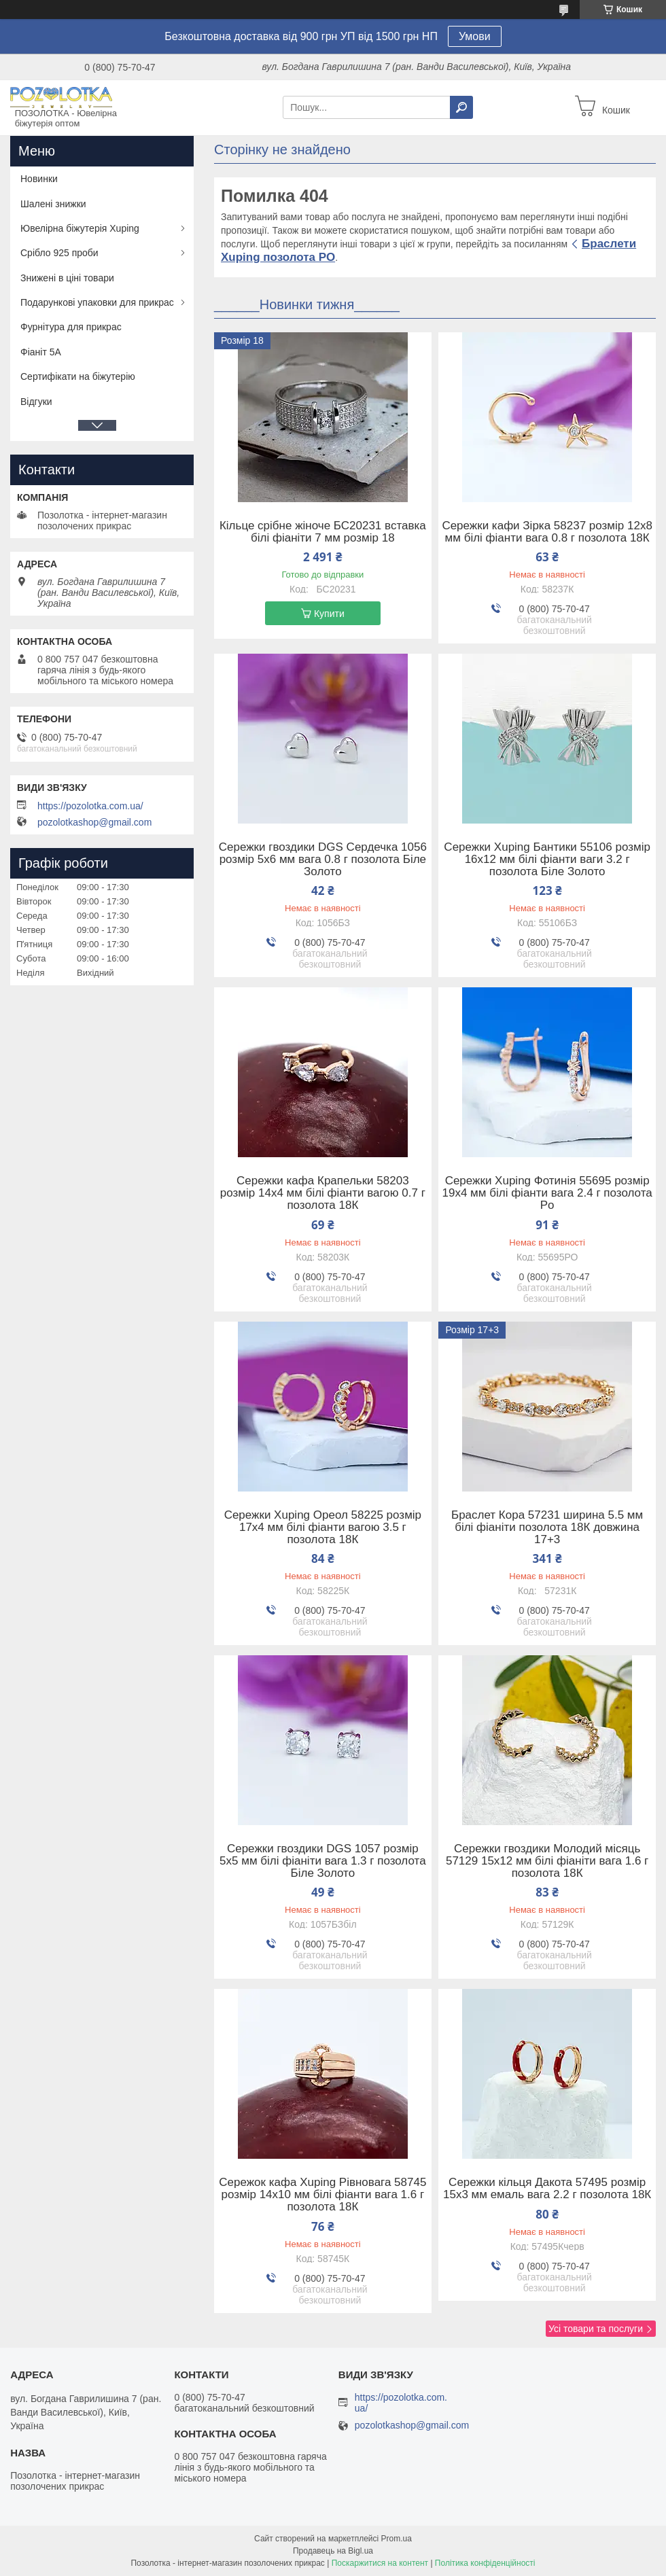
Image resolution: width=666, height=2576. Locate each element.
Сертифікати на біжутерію (77, 376)
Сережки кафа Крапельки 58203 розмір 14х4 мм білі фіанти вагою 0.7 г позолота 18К (322, 1193)
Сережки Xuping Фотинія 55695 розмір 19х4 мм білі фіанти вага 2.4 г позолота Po (547, 1193)
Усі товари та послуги (595, 2328)
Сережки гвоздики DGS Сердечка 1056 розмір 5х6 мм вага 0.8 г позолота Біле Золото (323, 859)
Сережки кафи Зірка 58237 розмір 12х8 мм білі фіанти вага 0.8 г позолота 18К (547, 532)
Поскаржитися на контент (380, 2563)
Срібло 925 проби (59, 252)
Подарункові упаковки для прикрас (97, 302)
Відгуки (36, 401)
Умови (475, 36)
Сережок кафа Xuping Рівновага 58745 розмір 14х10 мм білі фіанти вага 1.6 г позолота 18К (322, 2194)
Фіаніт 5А (40, 352)
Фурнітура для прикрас (71, 326)
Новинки (39, 178)
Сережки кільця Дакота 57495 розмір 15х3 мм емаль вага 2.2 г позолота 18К (547, 2188)
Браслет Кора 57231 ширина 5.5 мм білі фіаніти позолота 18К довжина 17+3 (547, 1527)
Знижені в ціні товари (67, 277)
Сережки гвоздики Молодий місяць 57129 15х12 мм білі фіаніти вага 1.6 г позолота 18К (547, 1861)
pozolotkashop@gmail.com (94, 822)
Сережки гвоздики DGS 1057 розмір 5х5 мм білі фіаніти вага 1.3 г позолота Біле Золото (323, 1861)
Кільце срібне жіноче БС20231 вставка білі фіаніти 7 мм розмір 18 (323, 532)
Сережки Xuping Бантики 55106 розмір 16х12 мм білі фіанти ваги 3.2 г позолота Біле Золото (547, 859)
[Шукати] (461, 107)
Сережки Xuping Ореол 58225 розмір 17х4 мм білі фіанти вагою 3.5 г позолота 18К (322, 1527)
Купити (329, 613)
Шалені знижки (53, 203)
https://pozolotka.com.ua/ (90, 805)
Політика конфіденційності (485, 2563)
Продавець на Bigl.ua (333, 2551)
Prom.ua (396, 2538)
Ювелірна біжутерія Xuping (79, 228)
